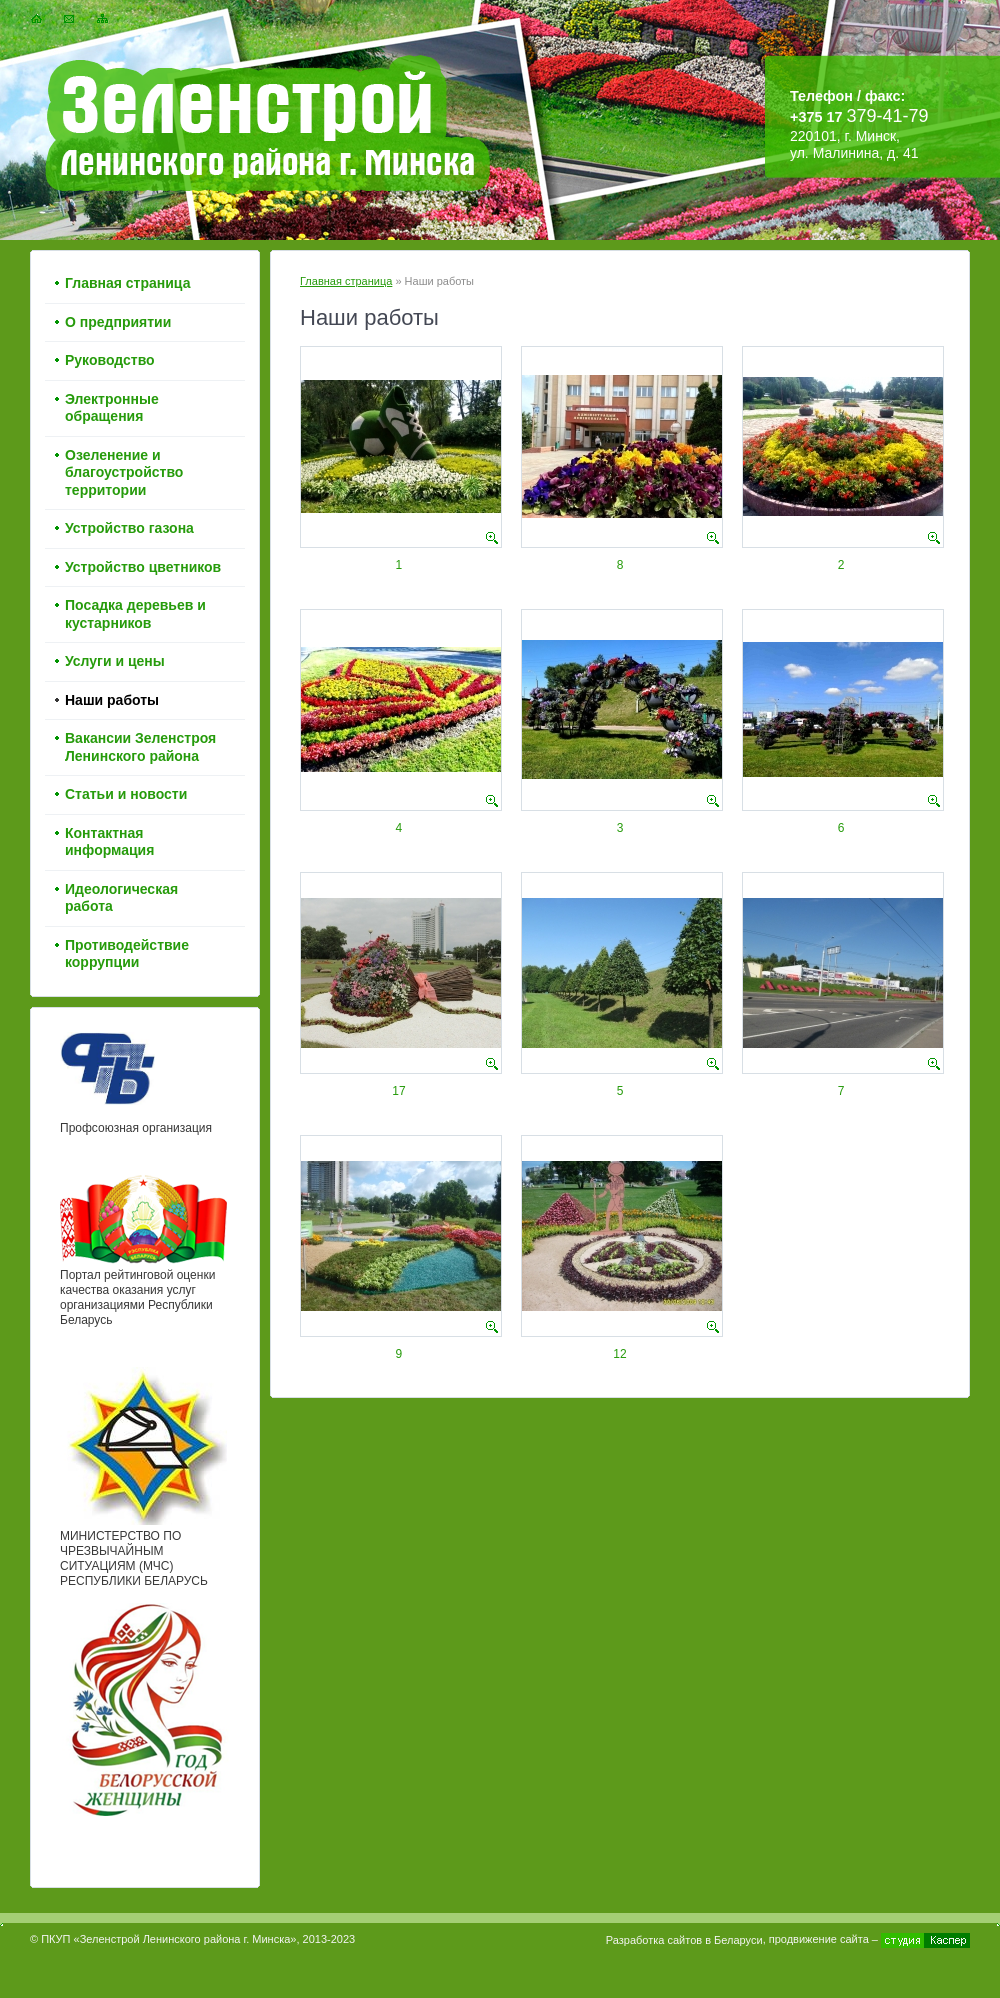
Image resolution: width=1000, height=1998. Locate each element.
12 (619, 1354)
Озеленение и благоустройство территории (124, 472)
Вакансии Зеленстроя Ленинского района (140, 747)
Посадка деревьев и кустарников (135, 614)
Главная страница (346, 281)
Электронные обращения (112, 408)
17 (398, 1091)
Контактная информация (109, 842)
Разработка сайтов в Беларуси (684, 1940)
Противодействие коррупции (127, 954)
